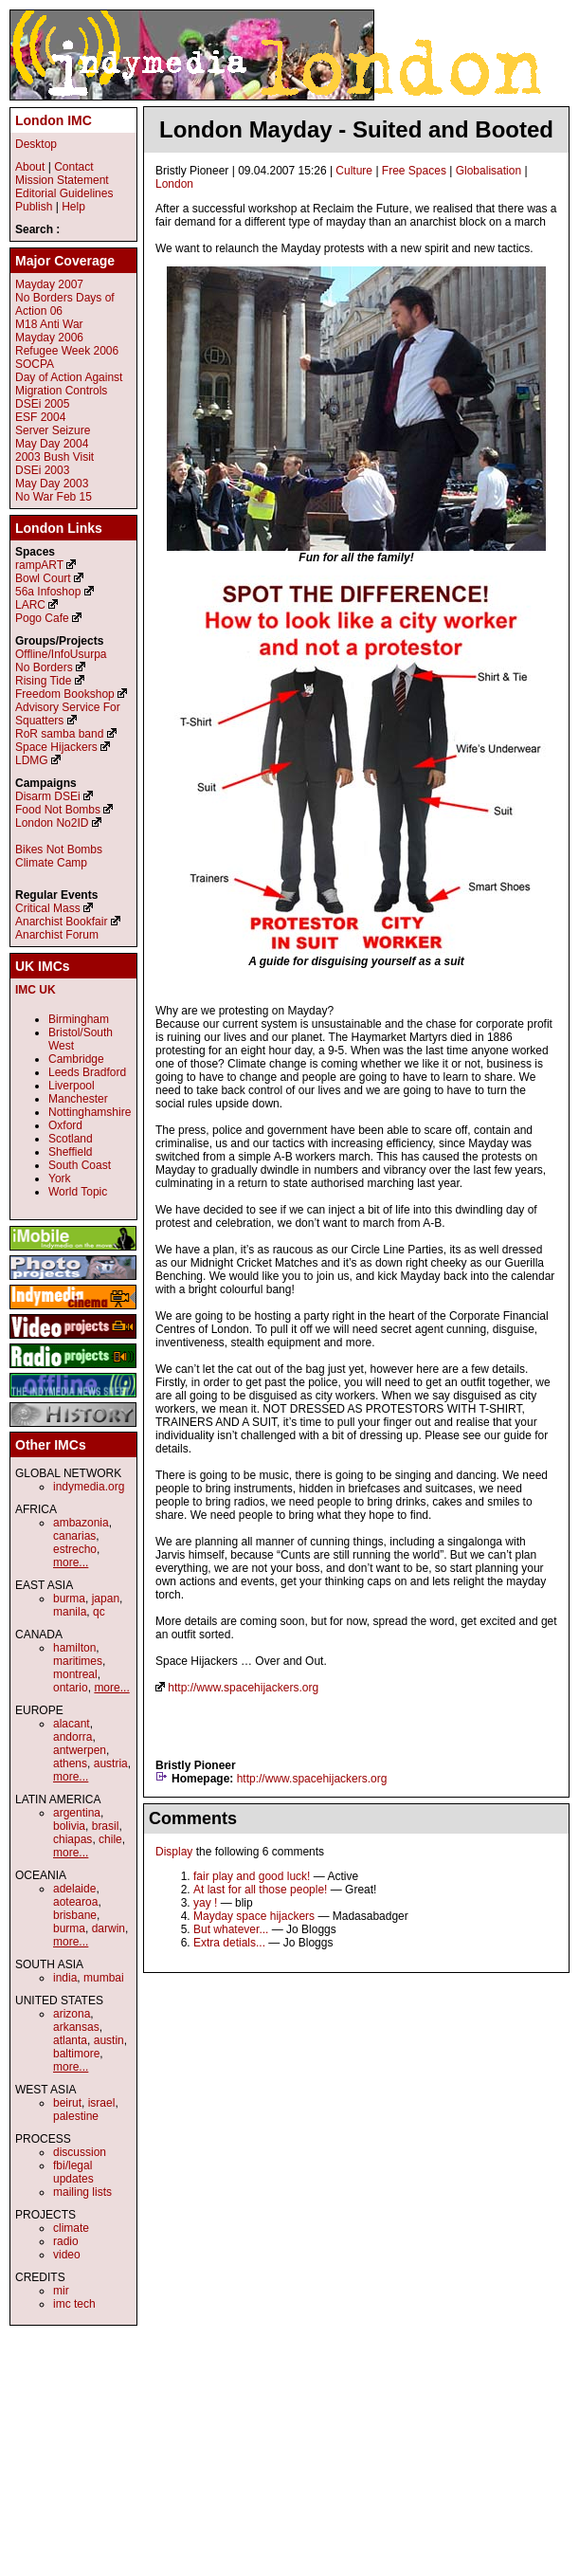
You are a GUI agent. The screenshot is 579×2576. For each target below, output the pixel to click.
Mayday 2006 (49, 337)
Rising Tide (45, 680)
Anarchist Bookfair (61, 921)
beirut (67, 2103)
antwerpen (79, 1750)
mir (61, 2290)
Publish (33, 206)
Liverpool (71, 1085)
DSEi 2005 (42, 404)
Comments (193, 1818)
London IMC (53, 120)
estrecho (75, 1549)
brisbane (75, 1915)
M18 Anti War (49, 324)
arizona (71, 2013)
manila (69, 1611)
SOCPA (34, 364)
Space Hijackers (56, 747)
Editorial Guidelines (64, 193)
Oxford (65, 1125)
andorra (72, 1737)
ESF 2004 (40, 417)
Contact (73, 167)
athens (70, 1763)
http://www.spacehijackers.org (243, 1687)
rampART (39, 565)
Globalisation (488, 170)
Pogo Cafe (42, 618)
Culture (353, 170)
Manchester (78, 1098)
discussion (79, 2152)
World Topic (77, 1191)
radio (66, 2241)
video (67, 2254)
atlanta (70, 2040)
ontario (70, 1687)
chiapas (72, 1839)
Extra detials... (229, 1942)
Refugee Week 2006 (66, 350)
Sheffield (70, 1152)
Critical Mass (48, 908)
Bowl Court (43, 578)
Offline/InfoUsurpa (61, 654)
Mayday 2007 (49, 284)
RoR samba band (59, 733)
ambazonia (81, 1522)
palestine (76, 2116)
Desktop (36, 144)
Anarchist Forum (57, 934)
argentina (76, 1812)
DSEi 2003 (42, 470)
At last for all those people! (260, 1889)
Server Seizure (52, 430)
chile (110, 1839)
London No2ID (51, 823)
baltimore (76, 2053)
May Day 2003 (51, 483)
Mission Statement (62, 180)
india (65, 1977)
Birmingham (78, 1019)
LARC (30, 605)
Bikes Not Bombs (58, 849)
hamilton (74, 1647)
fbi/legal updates (73, 2172)
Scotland (70, 1138)
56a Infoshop (48, 591)
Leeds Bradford (87, 1072)
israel (102, 2103)
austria (111, 1763)
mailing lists (82, 2192)
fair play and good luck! (251, 1876)
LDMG (31, 760)
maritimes (77, 1661)
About (30, 167)
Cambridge (76, 1059)
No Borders (44, 667)
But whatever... (230, 1929)
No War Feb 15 (53, 496)
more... (70, 1562)
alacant (71, 1723)
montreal (75, 1674)
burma (69, 1598)
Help (73, 206)
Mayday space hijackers (254, 1916)
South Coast (79, 1165)
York (59, 1178)
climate (71, 2228)
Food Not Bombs (57, 809)
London (174, 184)
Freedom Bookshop (65, 694)
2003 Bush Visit (54, 457)
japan (105, 1598)
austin (109, 2040)
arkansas (76, 2027)
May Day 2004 (51, 443)
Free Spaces (414, 170)
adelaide (74, 1888)
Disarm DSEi (48, 796)
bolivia (69, 1826)
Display (173, 1851)
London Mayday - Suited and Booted (356, 129)
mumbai (103, 1977)
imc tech (74, 2304)
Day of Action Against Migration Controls (68, 384)
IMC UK (35, 989)
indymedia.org (88, 1486)
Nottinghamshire (89, 1112)
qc (99, 1611)
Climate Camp (51, 862)
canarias (74, 1536)
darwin (108, 1928)
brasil (105, 1826)
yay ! (205, 1902)
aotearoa (75, 1902)
